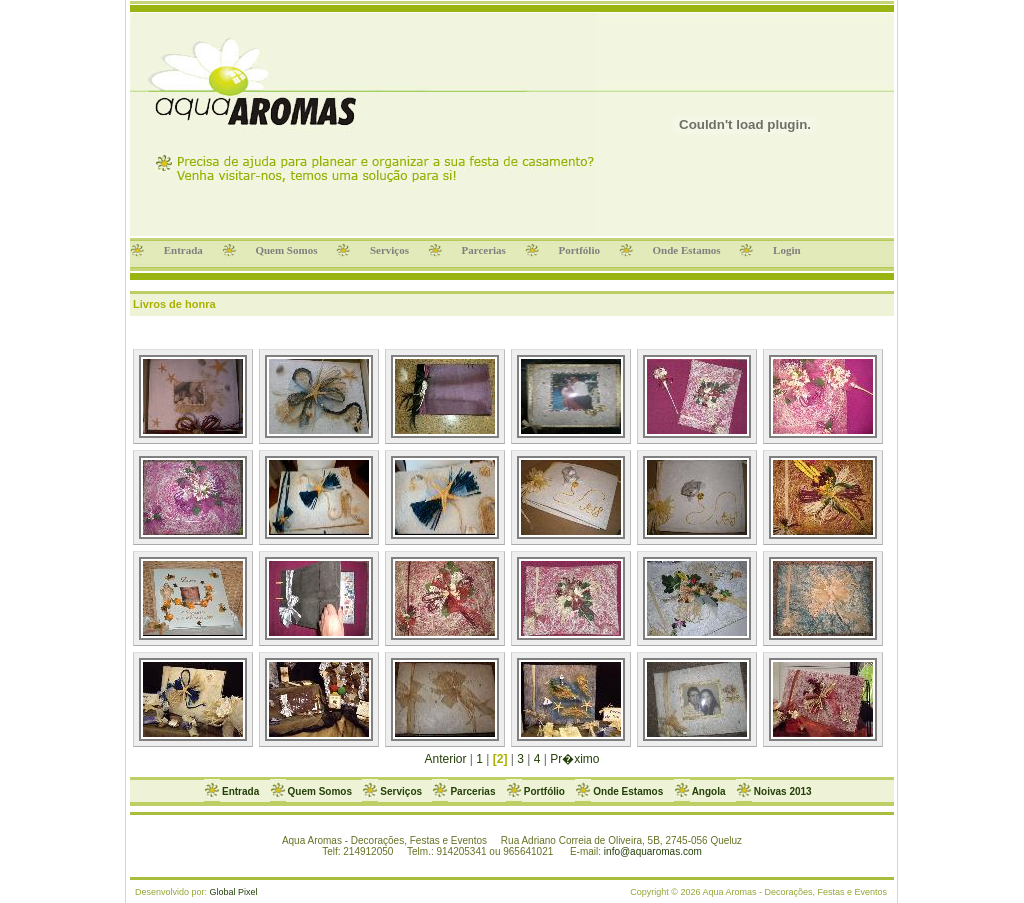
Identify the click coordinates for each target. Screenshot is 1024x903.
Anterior (446, 759)
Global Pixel (234, 892)
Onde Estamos (687, 250)
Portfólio (579, 250)
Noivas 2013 (783, 791)
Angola (709, 791)
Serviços (389, 250)
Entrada (183, 250)
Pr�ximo (574, 759)
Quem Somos (287, 250)
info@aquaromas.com (653, 851)
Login (786, 250)
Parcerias (484, 250)
